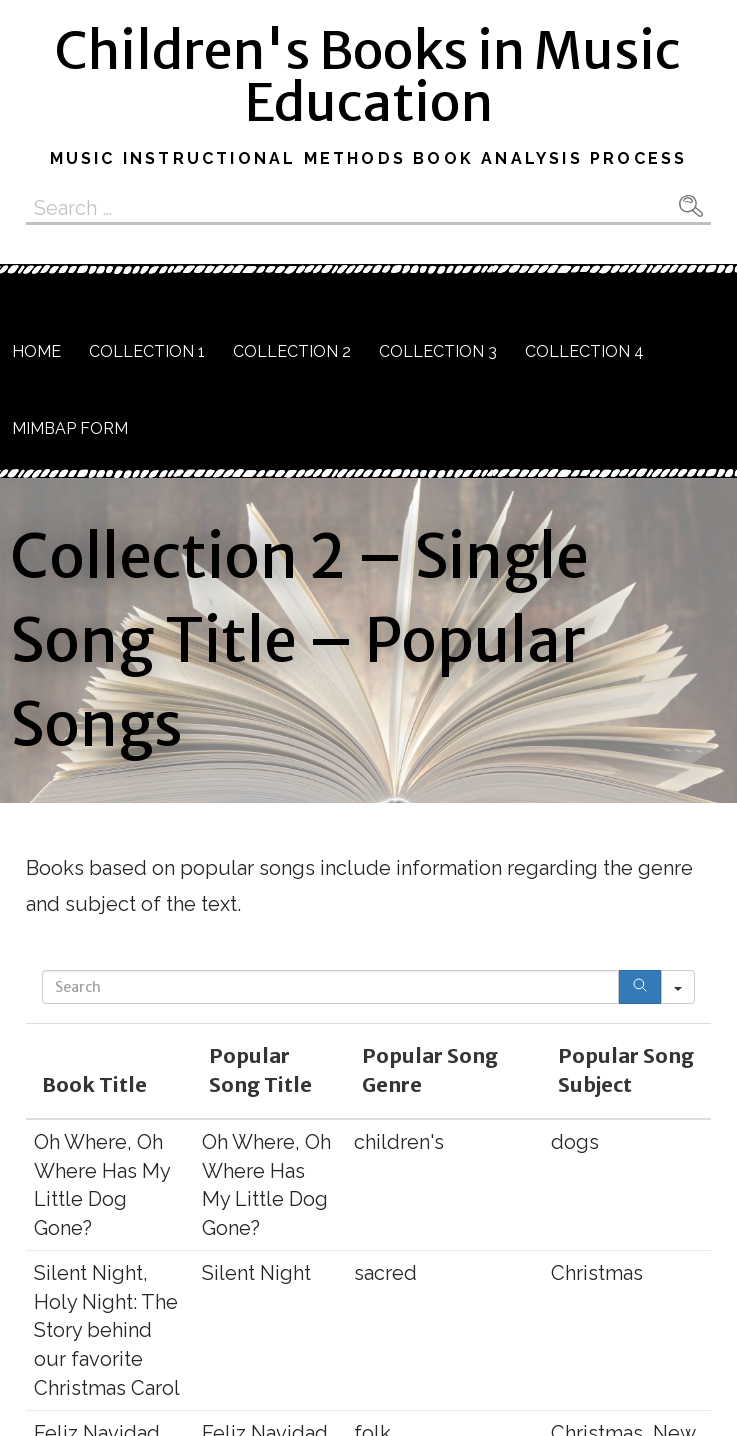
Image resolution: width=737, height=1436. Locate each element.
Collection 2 (292, 351)
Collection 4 (584, 351)
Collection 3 (438, 351)
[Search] (640, 987)
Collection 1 (147, 351)
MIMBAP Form (70, 428)
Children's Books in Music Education (368, 76)
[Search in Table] (330, 987)
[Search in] (678, 987)
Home (36, 351)
